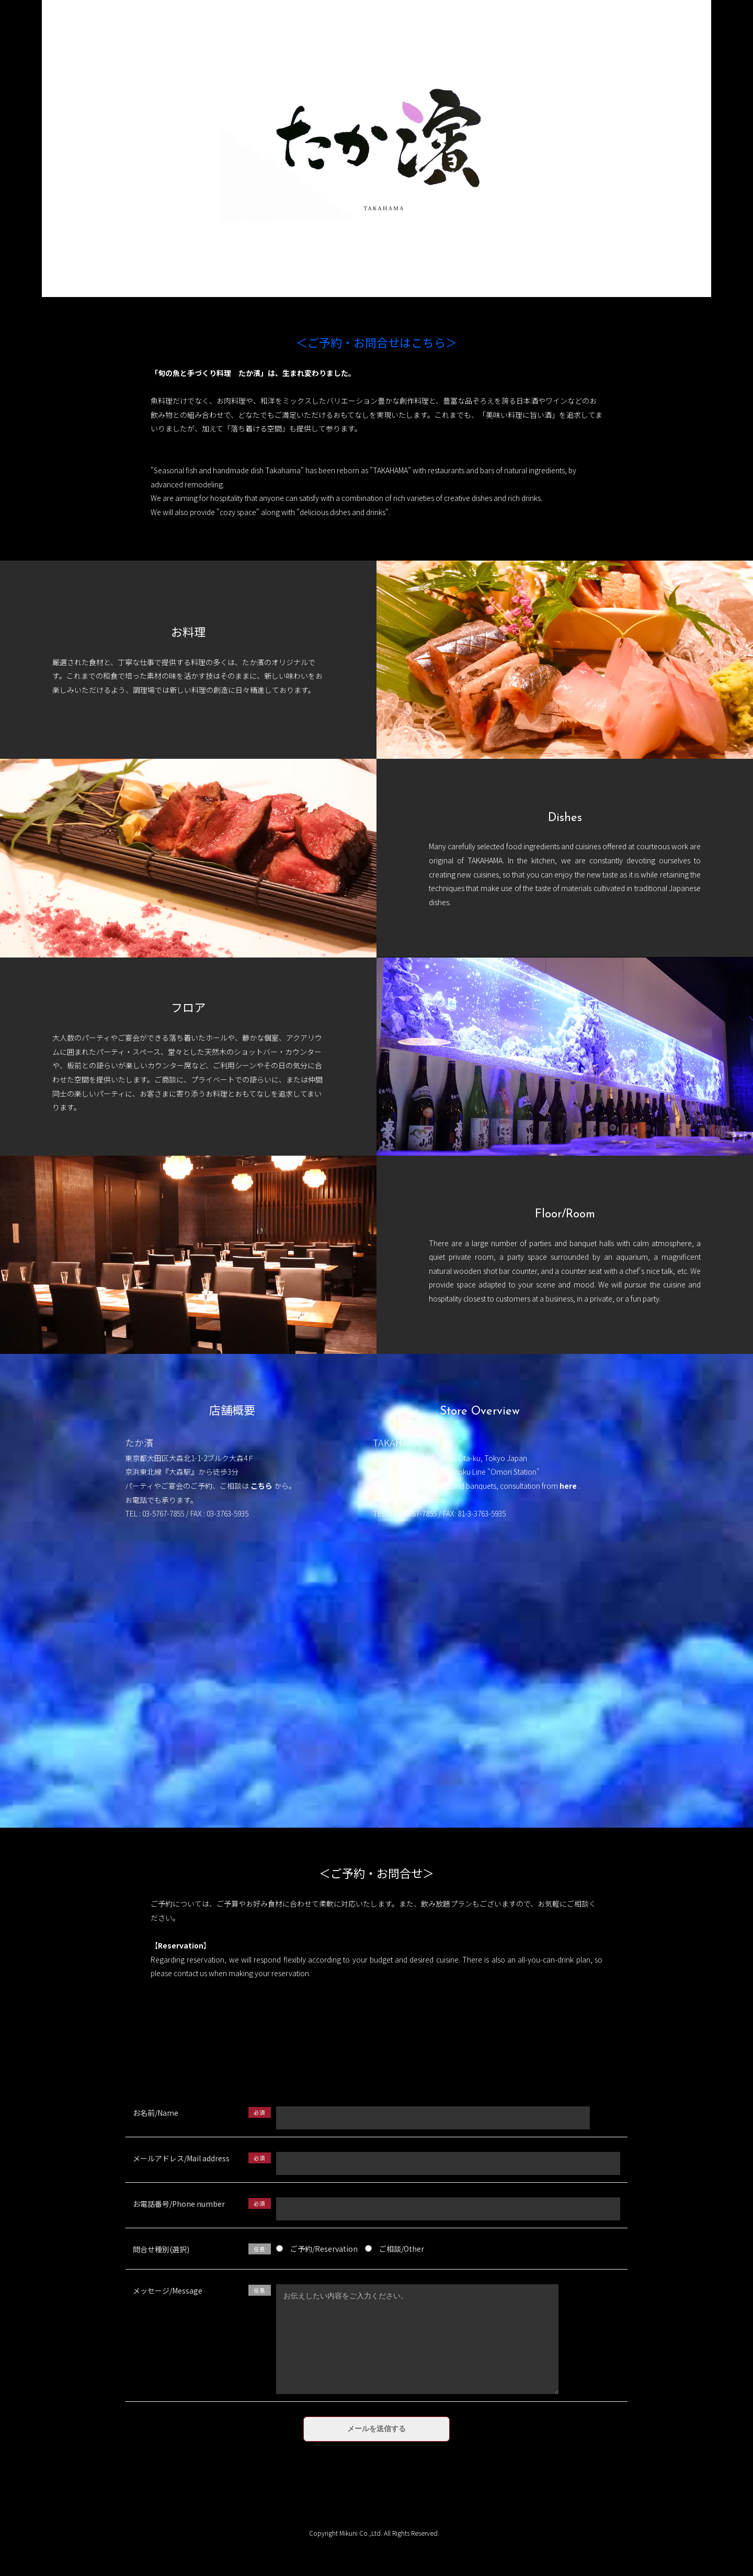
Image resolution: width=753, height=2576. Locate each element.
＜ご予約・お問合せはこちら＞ (376, 344)
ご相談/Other (394, 2248)
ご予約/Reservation (317, 2248)
